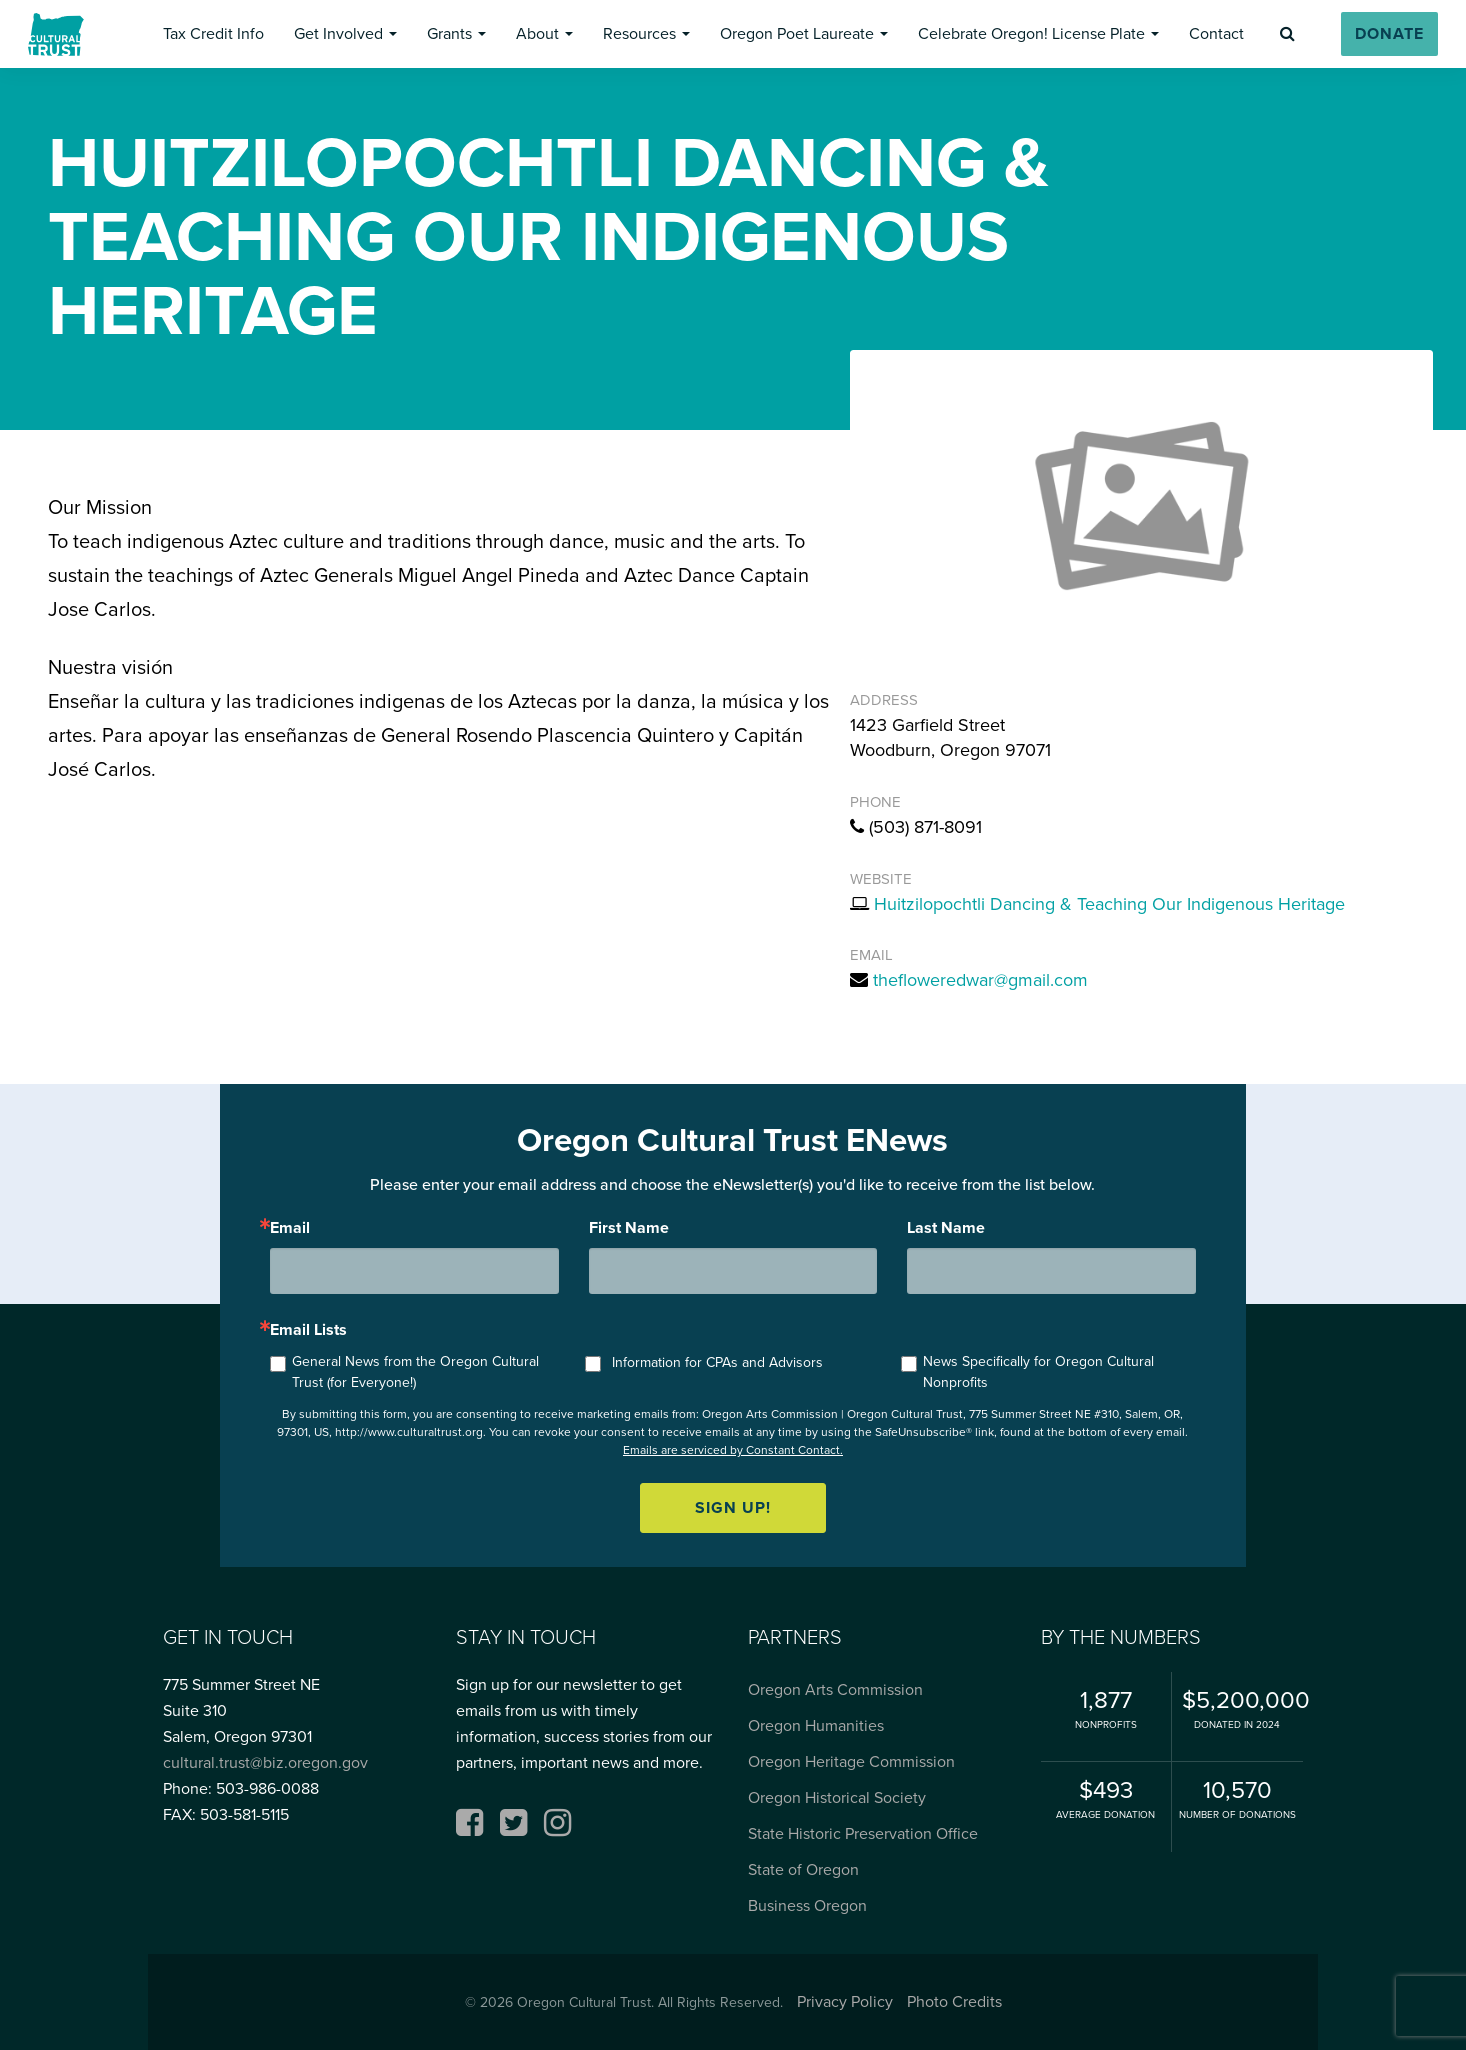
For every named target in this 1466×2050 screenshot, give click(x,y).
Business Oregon (807, 1905)
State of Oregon (803, 1869)
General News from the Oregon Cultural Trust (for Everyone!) (415, 1372)
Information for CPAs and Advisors (717, 1362)
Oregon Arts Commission (835, 1689)
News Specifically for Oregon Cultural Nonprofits (1038, 1372)
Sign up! (733, 1507)
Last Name (946, 1228)
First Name (629, 1228)
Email (290, 1228)
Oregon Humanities (816, 1725)
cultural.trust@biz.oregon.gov (265, 1762)
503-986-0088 (267, 1788)
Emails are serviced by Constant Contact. (733, 1450)
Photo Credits (954, 2001)
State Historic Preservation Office (863, 1833)
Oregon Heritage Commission (851, 1761)
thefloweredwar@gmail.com (980, 980)
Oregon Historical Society (837, 1797)
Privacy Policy (845, 2001)
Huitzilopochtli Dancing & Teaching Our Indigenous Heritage (1109, 904)
